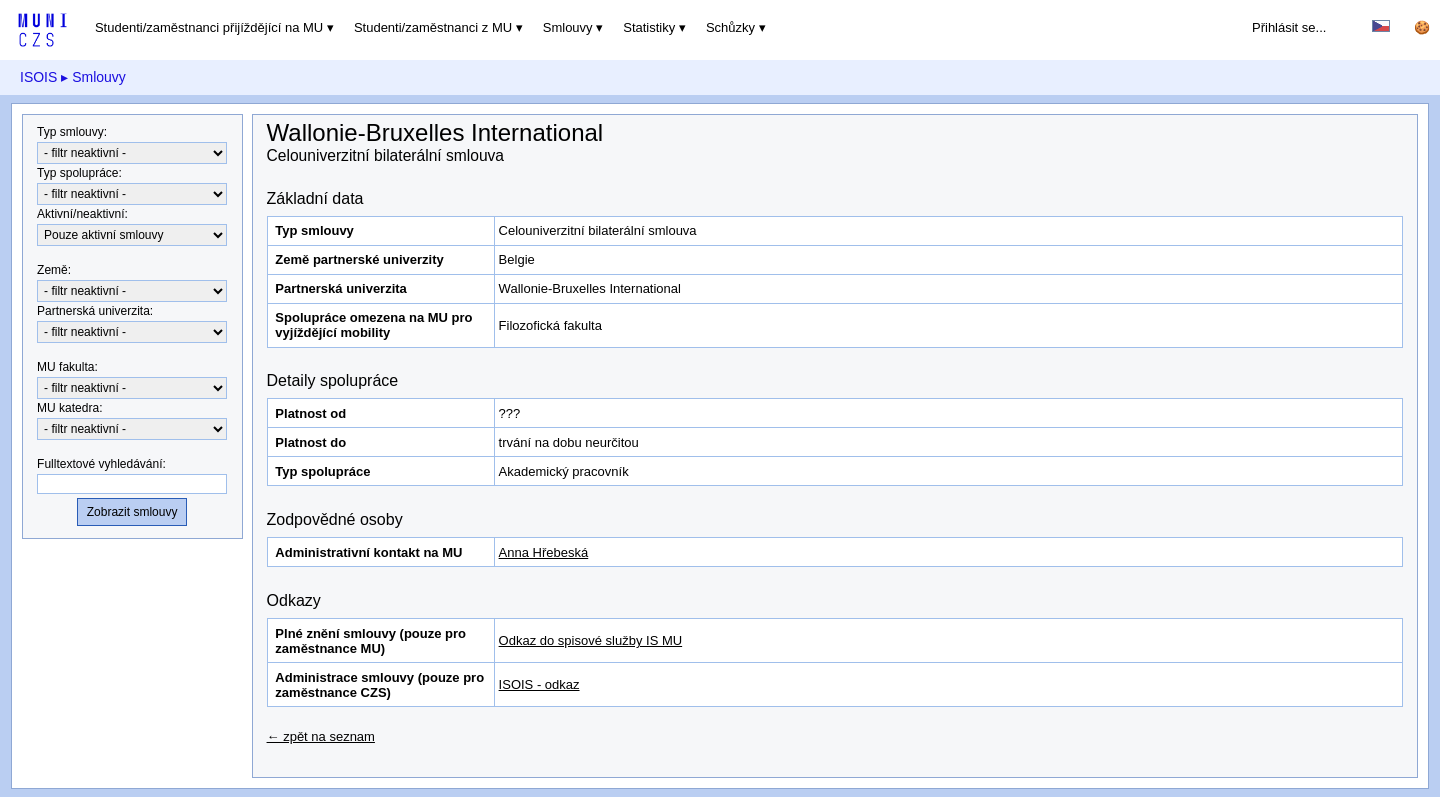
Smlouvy (568, 27)
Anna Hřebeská (544, 552)
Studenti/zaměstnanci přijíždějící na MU (209, 27)
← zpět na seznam (321, 736)
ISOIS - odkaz (539, 684)
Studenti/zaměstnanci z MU (433, 27)
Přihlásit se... (1289, 27)
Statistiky (649, 27)
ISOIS (38, 77)
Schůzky (730, 27)
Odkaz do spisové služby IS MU (591, 640)
